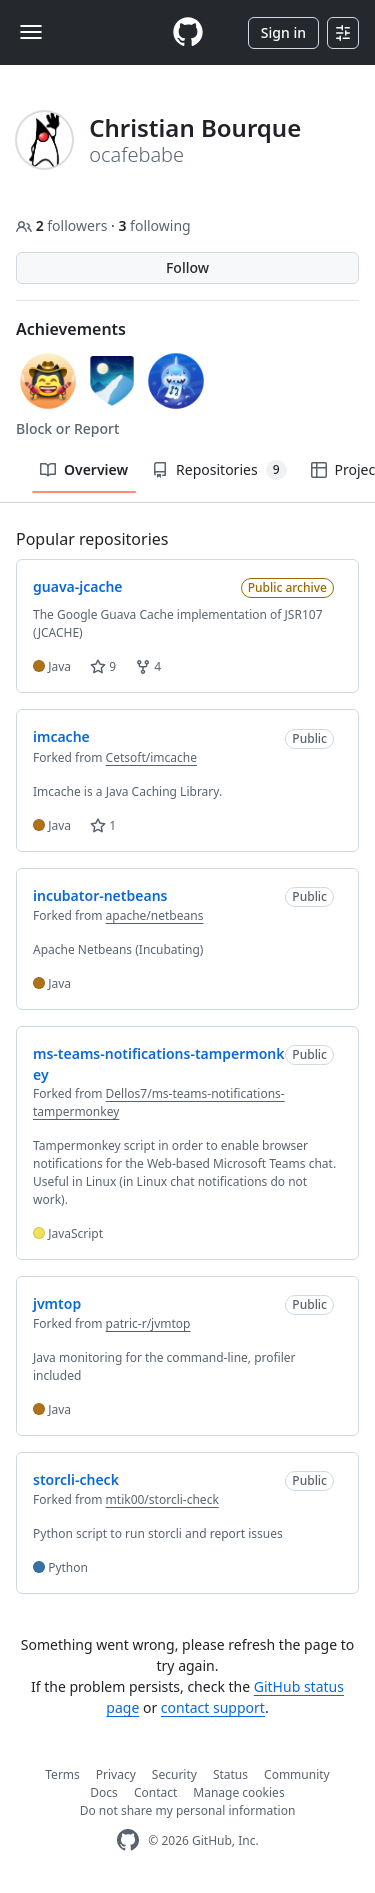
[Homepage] (188, 32)
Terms (62, 1774)
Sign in (283, 32)
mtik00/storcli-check (162, 1499)
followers (63, 225)
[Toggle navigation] (31, 32)
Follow (187, 267)
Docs (104, 1792)
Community (297, 1774)
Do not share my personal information (188, 1810)
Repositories (219, 470)
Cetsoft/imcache (151, 757)
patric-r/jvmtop (148, 1323)
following (154, 225)
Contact (155, 1792)
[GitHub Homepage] (128, 1840)
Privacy (116, 1774)
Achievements (71, 329)
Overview (84, 469)
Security (174, 1774)
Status (230, 1774)
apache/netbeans (155, 915)
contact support (213, 1707)
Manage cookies (238, 1792)
